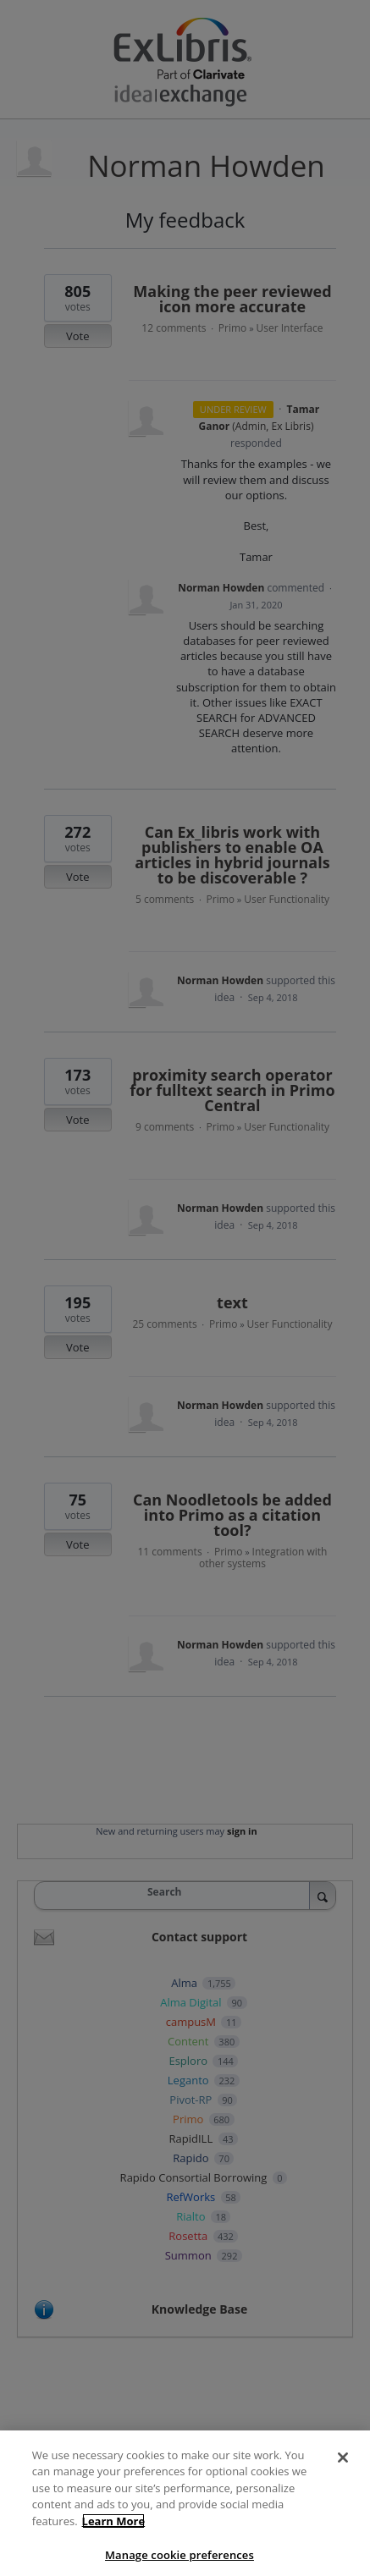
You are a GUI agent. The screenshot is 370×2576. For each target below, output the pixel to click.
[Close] (343, 2472)
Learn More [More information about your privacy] (114, 2536)
